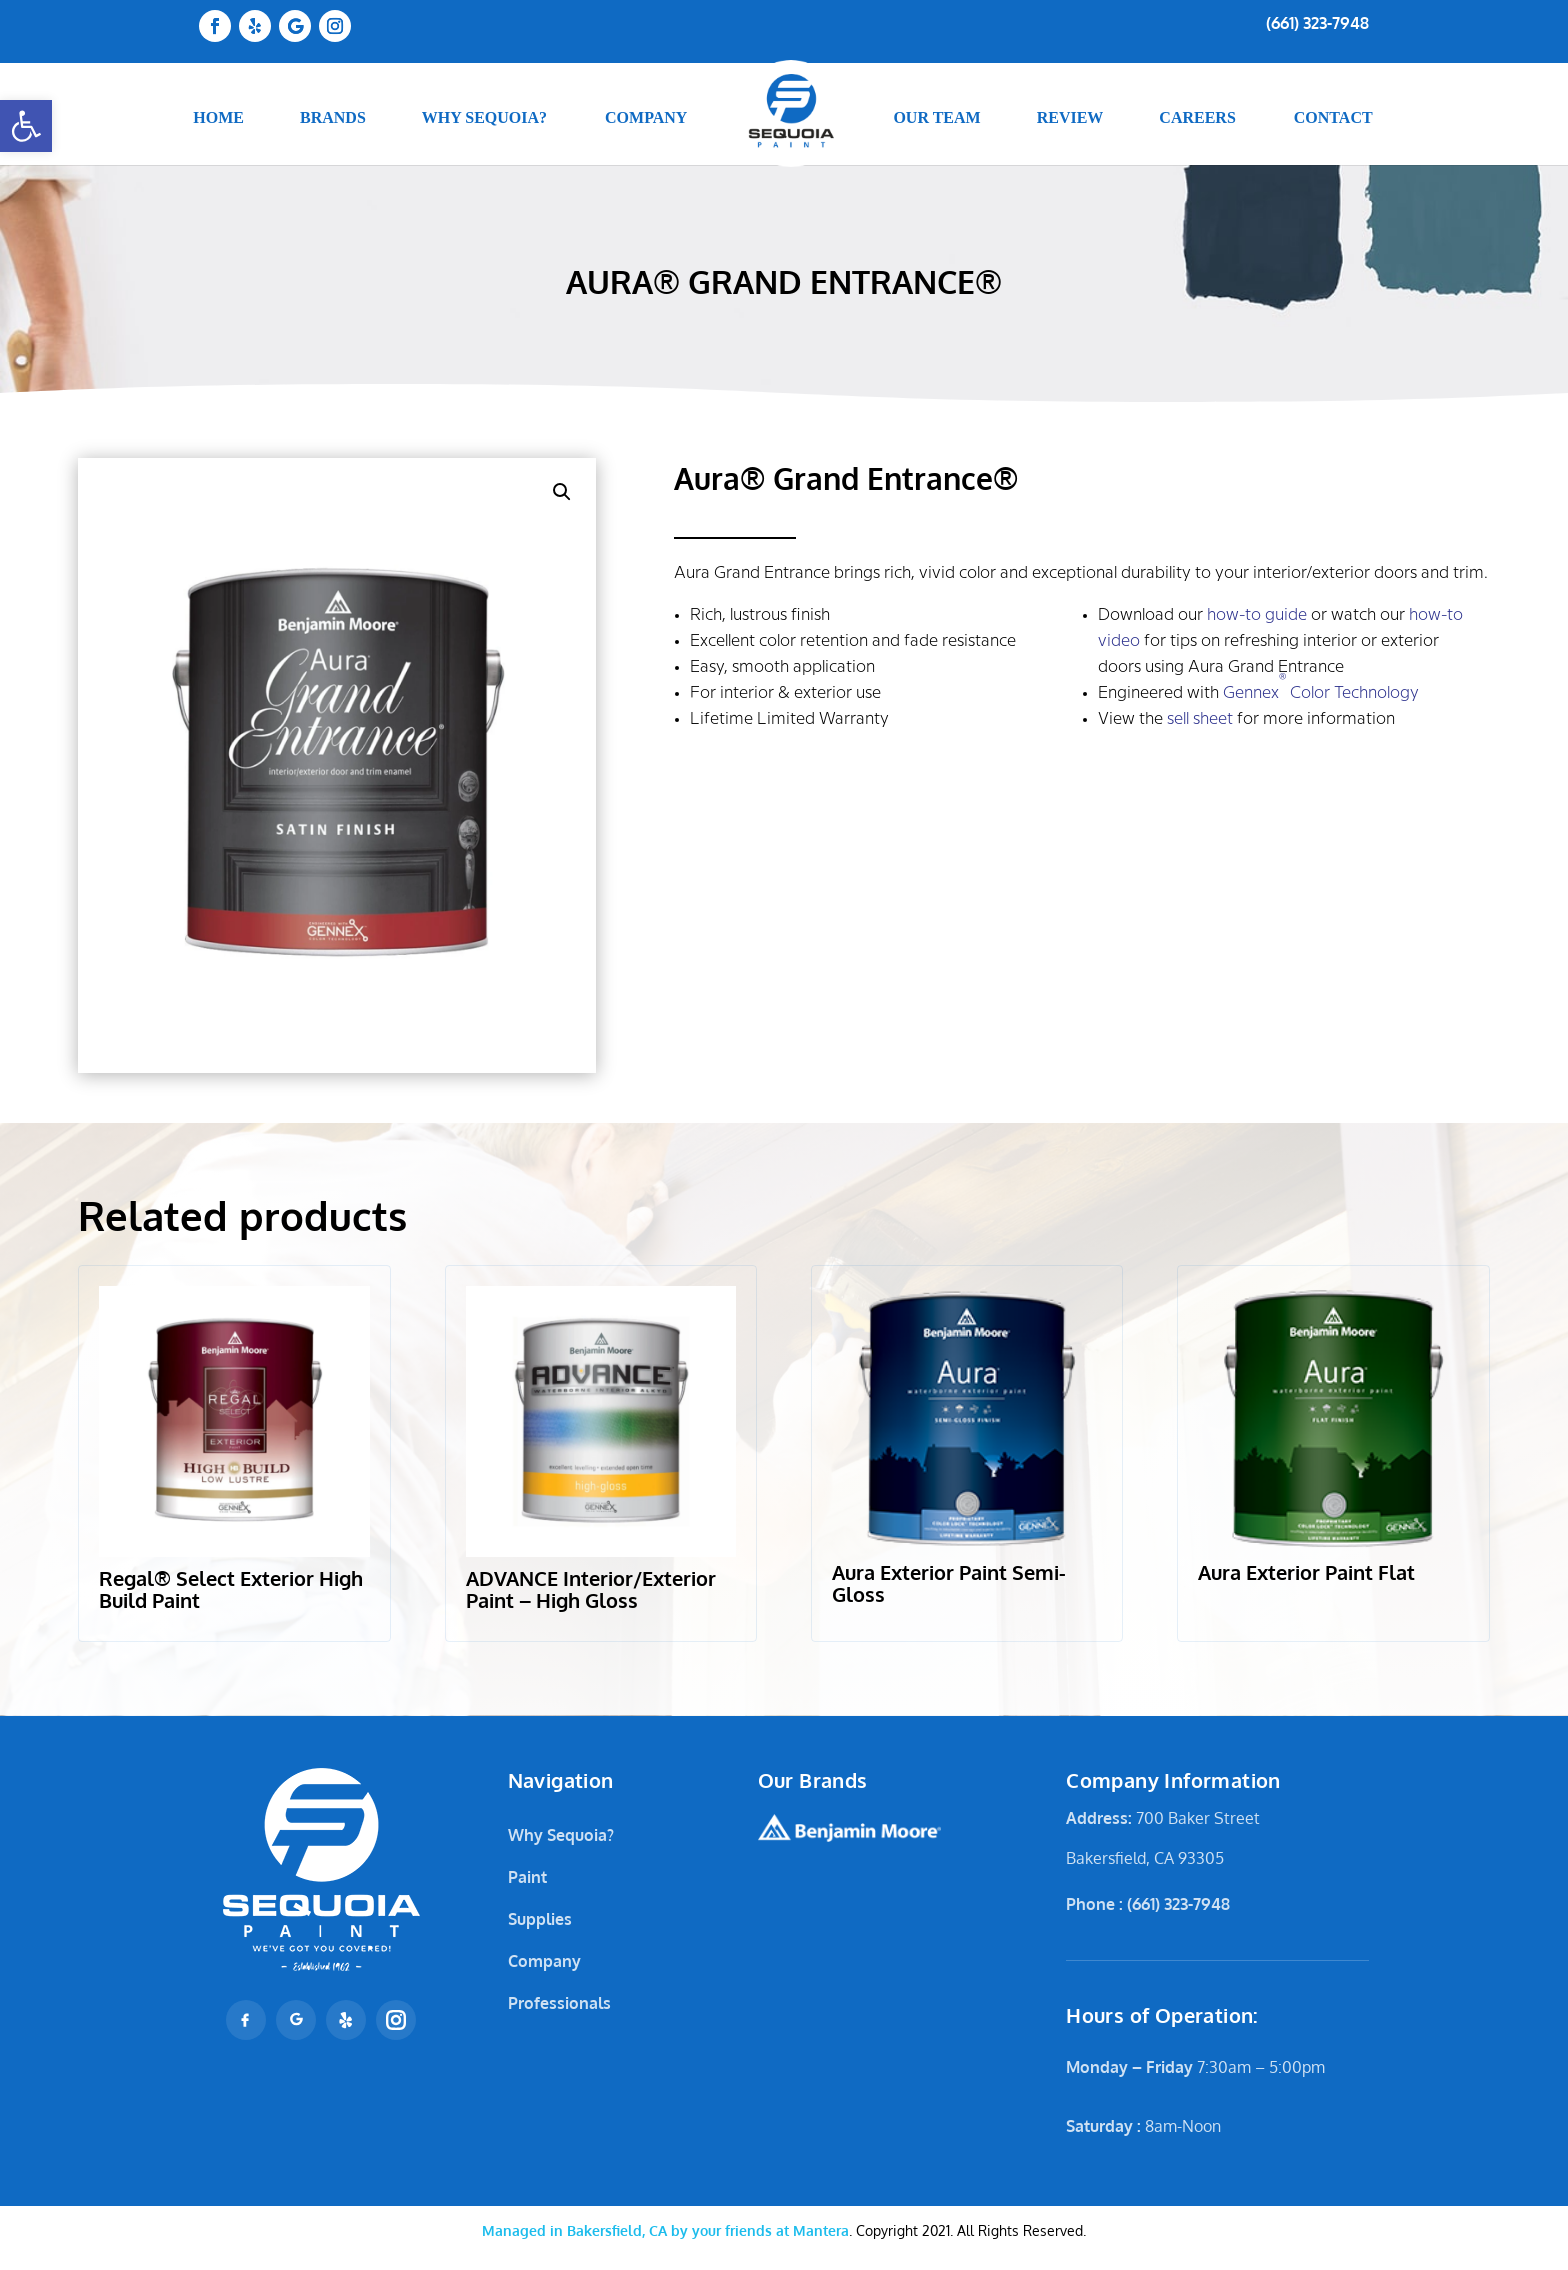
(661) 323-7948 (1317, 23)
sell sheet (1200, 719)
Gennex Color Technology (1321, 687)
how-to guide (1257, 615)
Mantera (665, 2230)
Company (544, 1961)
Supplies (540, 1919)
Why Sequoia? (561, 1835)
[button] (26, 126)
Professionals (559, 2003)
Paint (527, 1877)
